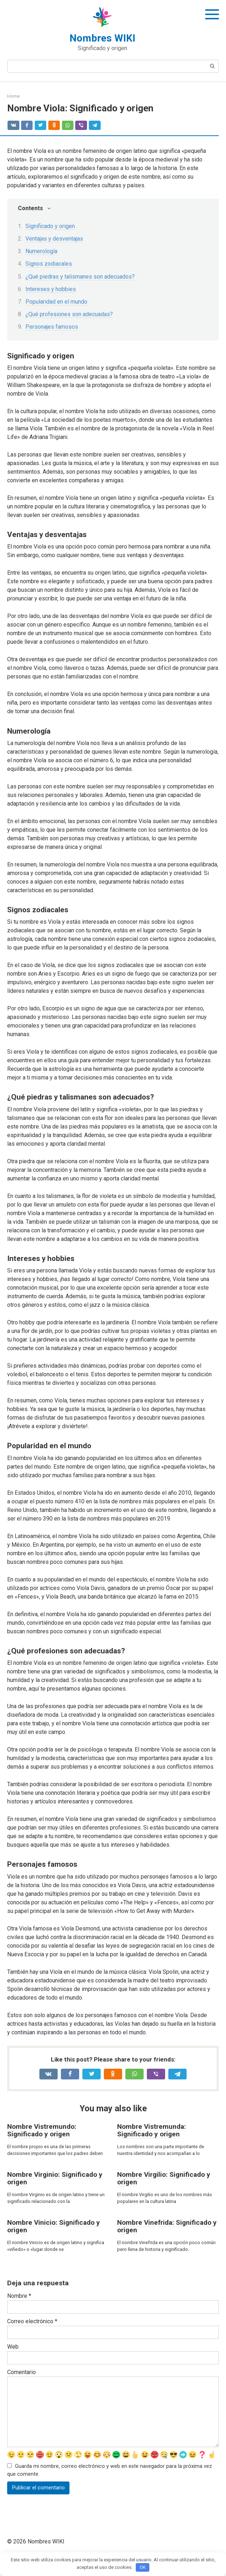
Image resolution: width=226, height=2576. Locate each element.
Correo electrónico (32, 2321)
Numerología (41, 251)
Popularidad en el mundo (56, 301)
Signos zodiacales (48, 263)
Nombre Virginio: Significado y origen (54, 2178)
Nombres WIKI (102, 38)
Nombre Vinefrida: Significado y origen (167, 2226)
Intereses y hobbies (50, 289)
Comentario (21, 2372)
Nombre (19, 2295)
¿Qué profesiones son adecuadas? (69, 314)
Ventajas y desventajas (54, 238)
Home (13, 96)
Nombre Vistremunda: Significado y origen (151, 2130)
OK (143, 2567)
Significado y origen (50, 226)
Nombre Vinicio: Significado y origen (53, 2226)
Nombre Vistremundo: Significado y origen (41, 2130)
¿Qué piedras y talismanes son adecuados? (80, 276)
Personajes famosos (51, 326)
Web (13, 2346)
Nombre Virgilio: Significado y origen (163, 2178)
